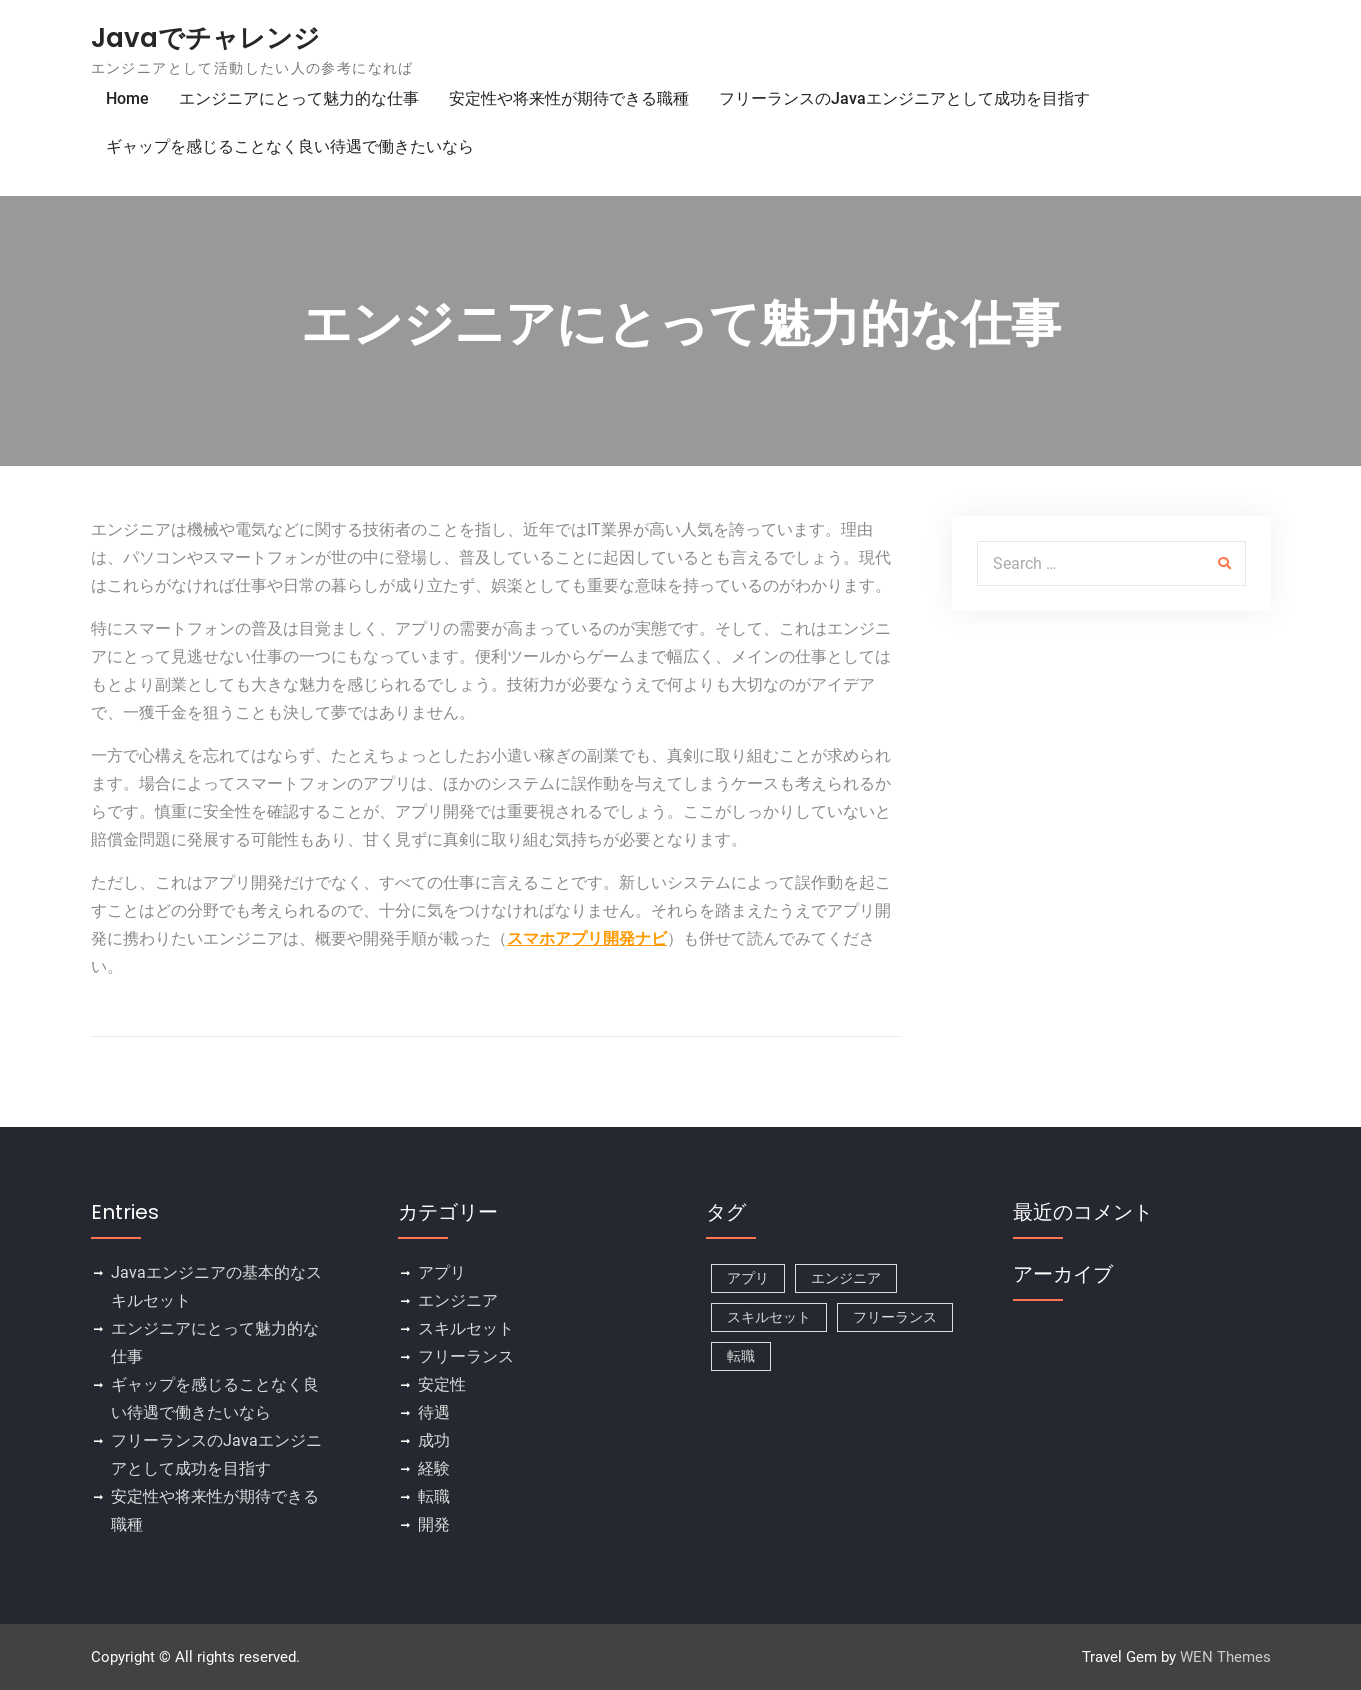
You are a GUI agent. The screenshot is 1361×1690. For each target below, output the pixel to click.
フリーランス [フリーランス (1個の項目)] (895, 1317)
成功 (434, 1440)
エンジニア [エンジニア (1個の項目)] (846, 1278)
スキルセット (466, 1328)
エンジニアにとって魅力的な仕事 (299, 98)
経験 (434, 1468)
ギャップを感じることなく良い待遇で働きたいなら (290, 146)
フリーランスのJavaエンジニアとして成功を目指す (904, 98)
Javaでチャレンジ (205, 38)
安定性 (442, 1384)
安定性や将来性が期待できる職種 (569, 98)
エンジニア (458, 1300)
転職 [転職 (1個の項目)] (741, 1356)
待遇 (434, 1412)
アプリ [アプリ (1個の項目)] (748, 1278)
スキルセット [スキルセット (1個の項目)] (769, 1317)
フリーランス (466, 1356)
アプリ (442, 1272)
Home (127, 98)
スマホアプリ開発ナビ (587, 938)
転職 (434, 1496)
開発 (434, 1524)
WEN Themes (1225, 1657)
